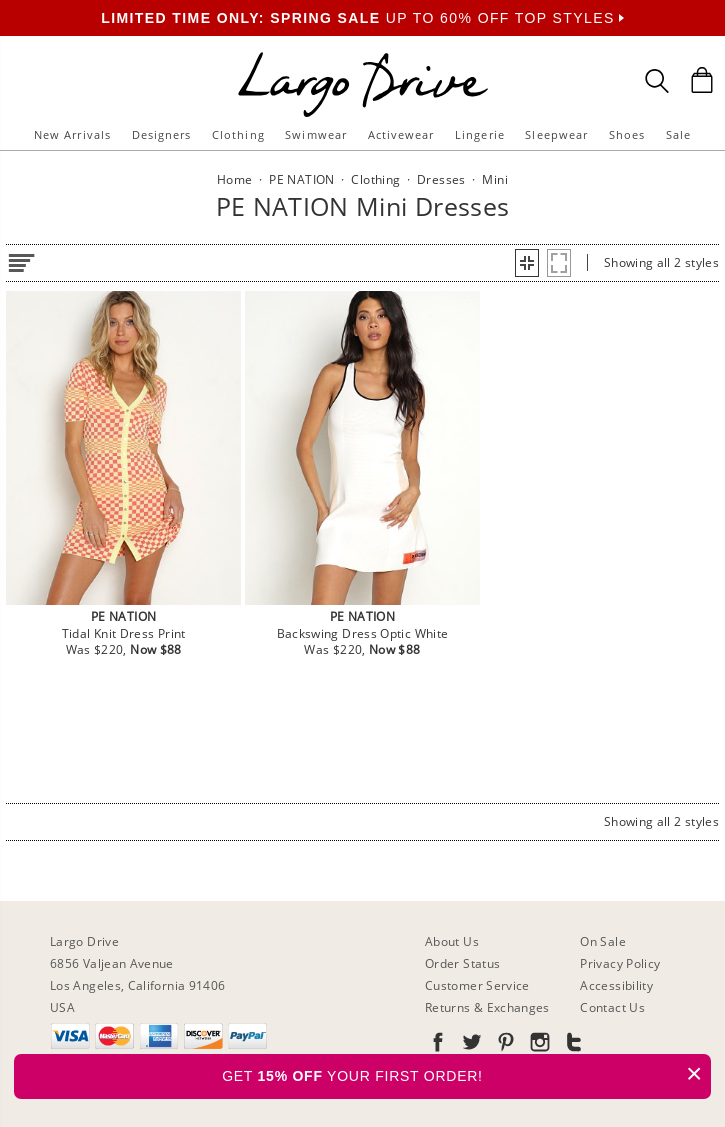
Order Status (462, 963)
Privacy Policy (620, 963)
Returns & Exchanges (487, 1007)
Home (234, 179)
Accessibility (616, 985)
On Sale (603, 941)
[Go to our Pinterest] (504, 1045)
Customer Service (477, 985)
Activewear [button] (401, 134)
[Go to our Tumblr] (572, 1045)
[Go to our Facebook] (438, 1045)
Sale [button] (678, 134)
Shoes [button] (627, 134)
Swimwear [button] (316, 134)
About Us (452, 941)
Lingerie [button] (480, 134)
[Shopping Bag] (702, 80)
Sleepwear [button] (556, 134)
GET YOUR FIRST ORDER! (466, 1073)
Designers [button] (162, 134)
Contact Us (612, 1007)
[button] (527, 263)
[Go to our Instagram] (538, 1045)
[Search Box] (657, 81)
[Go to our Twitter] (470, 1045)
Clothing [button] (238, 134)
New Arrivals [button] (72, 134)
